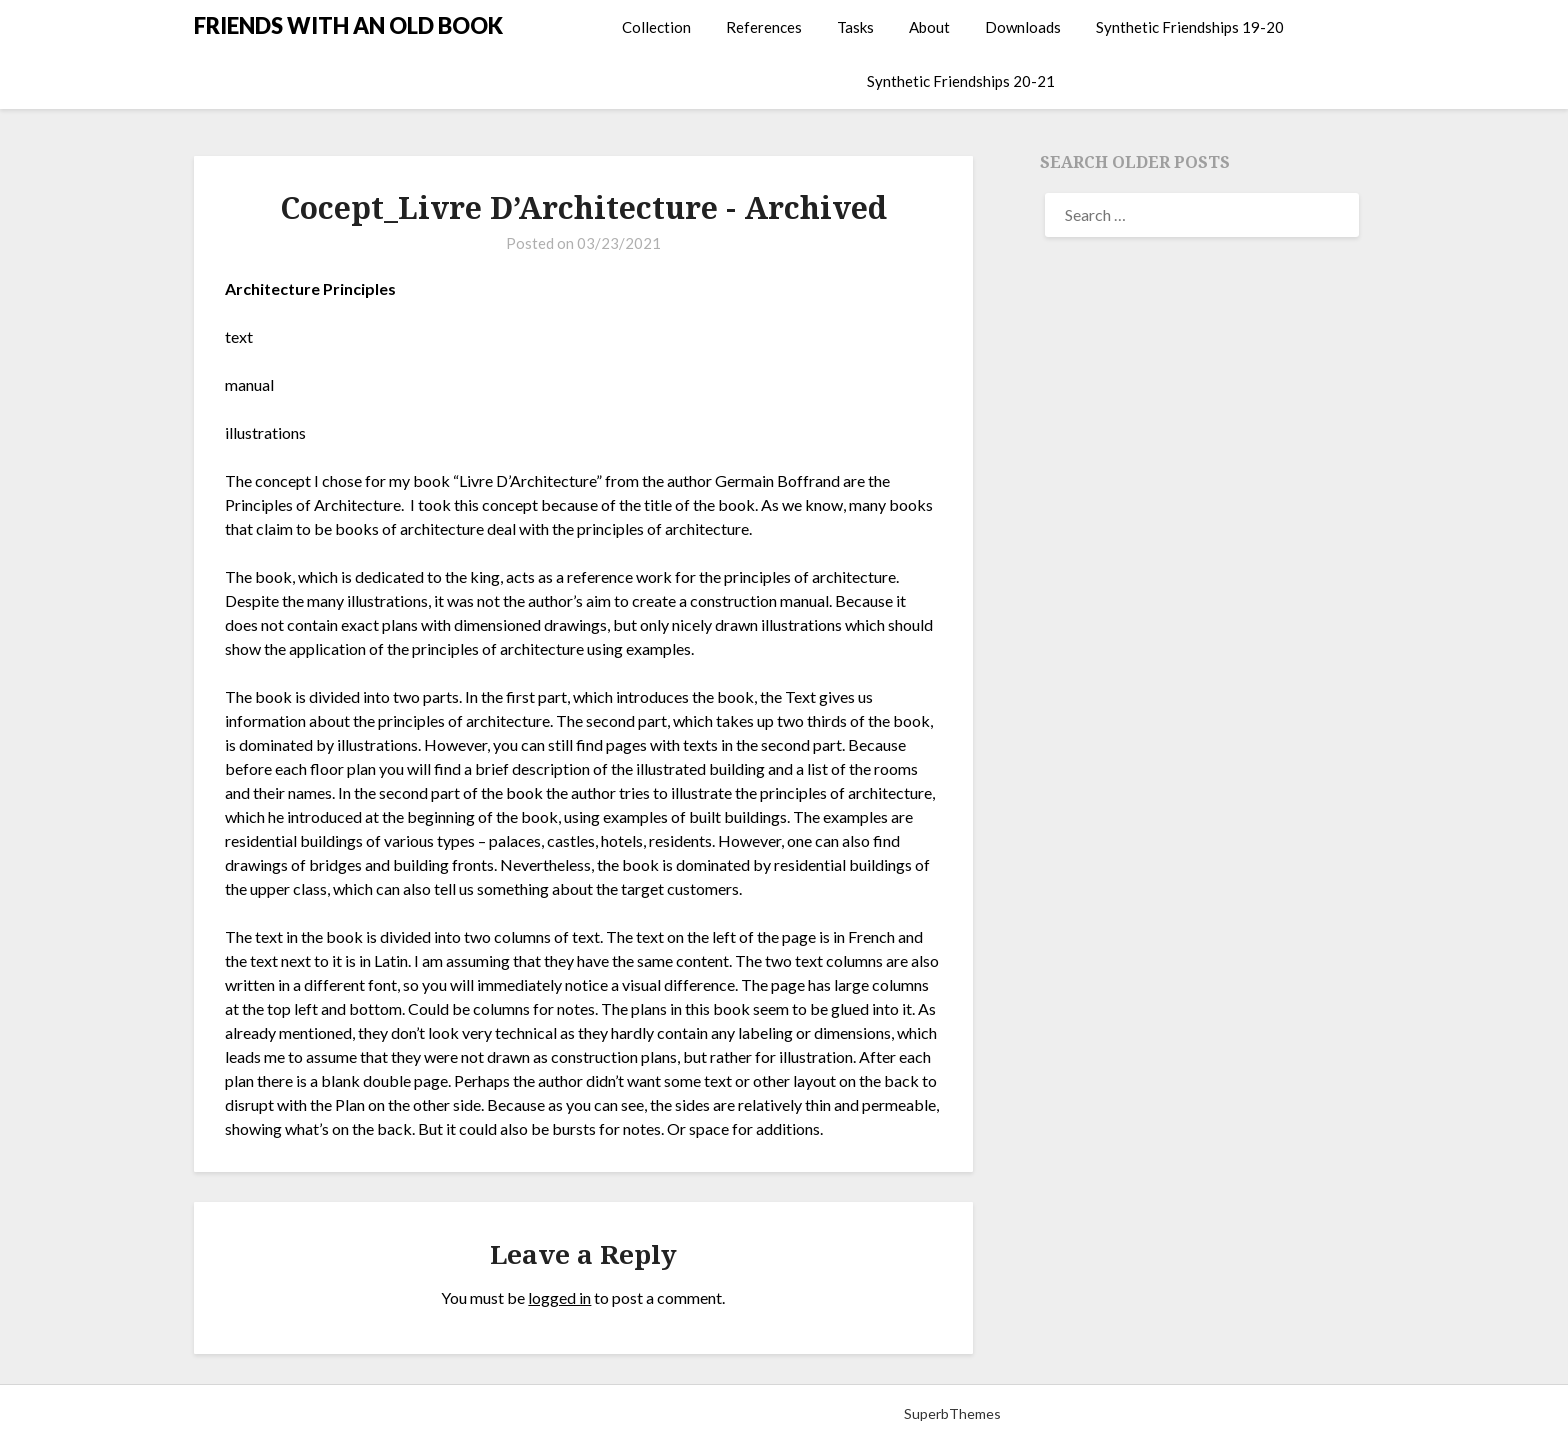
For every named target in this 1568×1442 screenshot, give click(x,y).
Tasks (855, 27)
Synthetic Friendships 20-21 (961, 81)
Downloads (1023, 27)
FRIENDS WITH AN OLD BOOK (348, 25)
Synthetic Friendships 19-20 (1190, 27)
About (929, 27)
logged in (559, 1297)
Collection (656, 27)
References (764, 27)
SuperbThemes (952, 1413)
